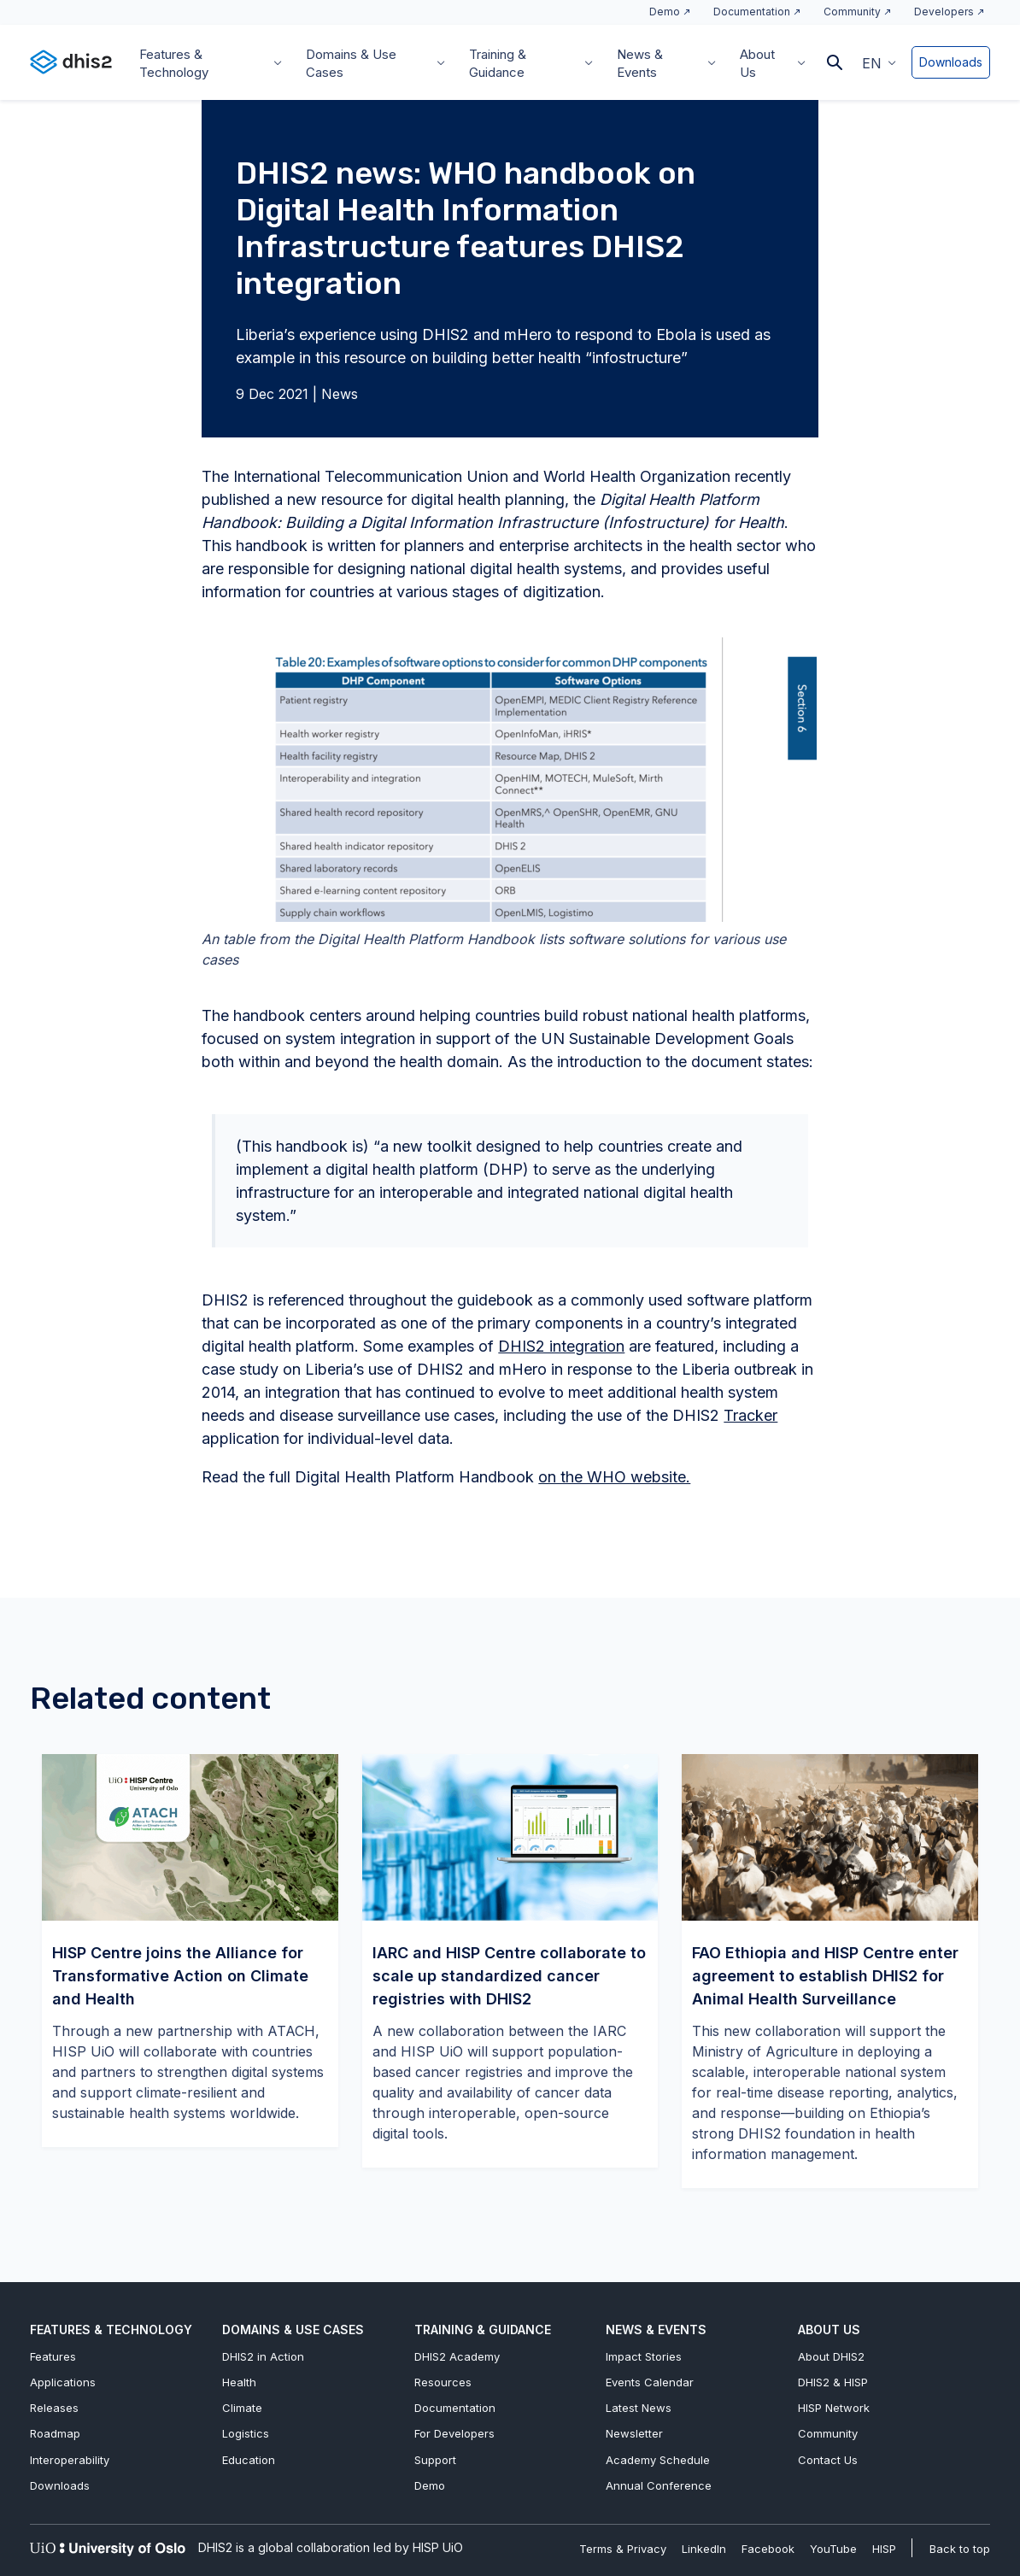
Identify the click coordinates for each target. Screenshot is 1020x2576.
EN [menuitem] (872, 63)
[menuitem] (879, 62)
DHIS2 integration (561, 1346)
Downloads (950, 62)
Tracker (750, 1415)
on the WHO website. (614, 1477)
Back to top (959, 2548)
